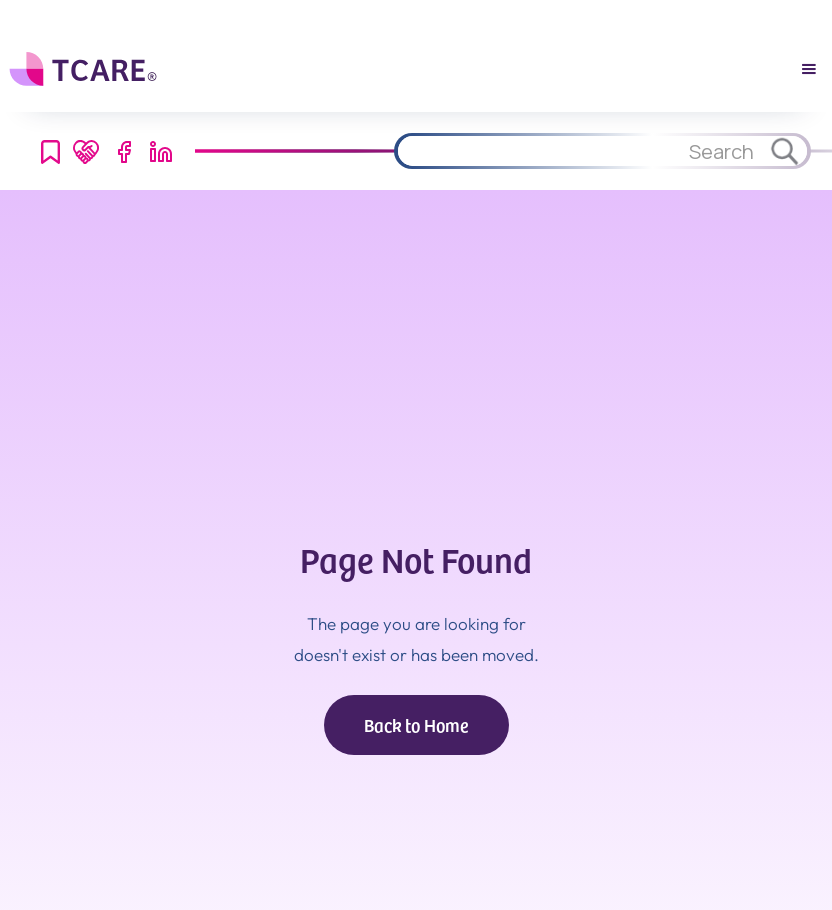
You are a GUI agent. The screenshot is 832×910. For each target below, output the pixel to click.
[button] (809, 69)
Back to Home (416, 724)
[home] (85, 69)
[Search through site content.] (578, 151)
